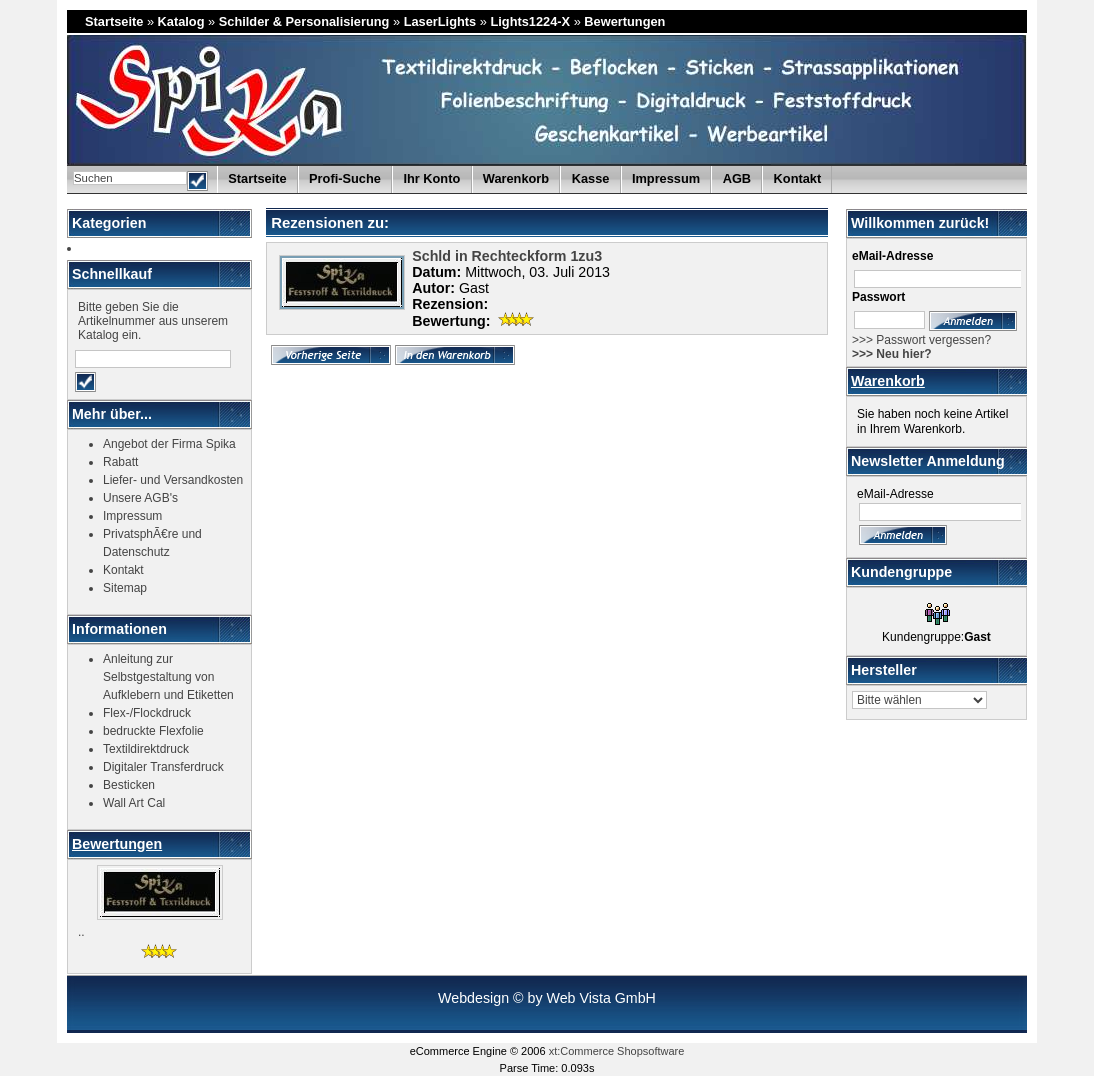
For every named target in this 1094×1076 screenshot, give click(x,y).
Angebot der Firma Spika (169, 444)
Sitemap (125, 588)
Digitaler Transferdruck (163, 767)
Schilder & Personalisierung (304, 21)
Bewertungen (624, 21)
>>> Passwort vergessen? (921, 340)
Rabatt (120, 462)
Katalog (181, 21)
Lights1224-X (530, 21)
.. (81, 932)
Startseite (114, 21)
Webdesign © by (492, 998)
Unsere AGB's (140, 498)
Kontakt (798, 178)
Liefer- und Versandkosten (173, 480)
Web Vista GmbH (600, 998)
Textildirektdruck (146, 749)
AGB (737, 178)
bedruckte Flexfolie (153, 731)
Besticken (129, 785)
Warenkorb (888, 381)
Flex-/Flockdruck (147, 713)
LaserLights (440, 21)
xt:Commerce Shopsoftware (617, 1051)
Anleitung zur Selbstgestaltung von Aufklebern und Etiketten (168, 677)
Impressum (666, 178)
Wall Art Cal (134, 803)
